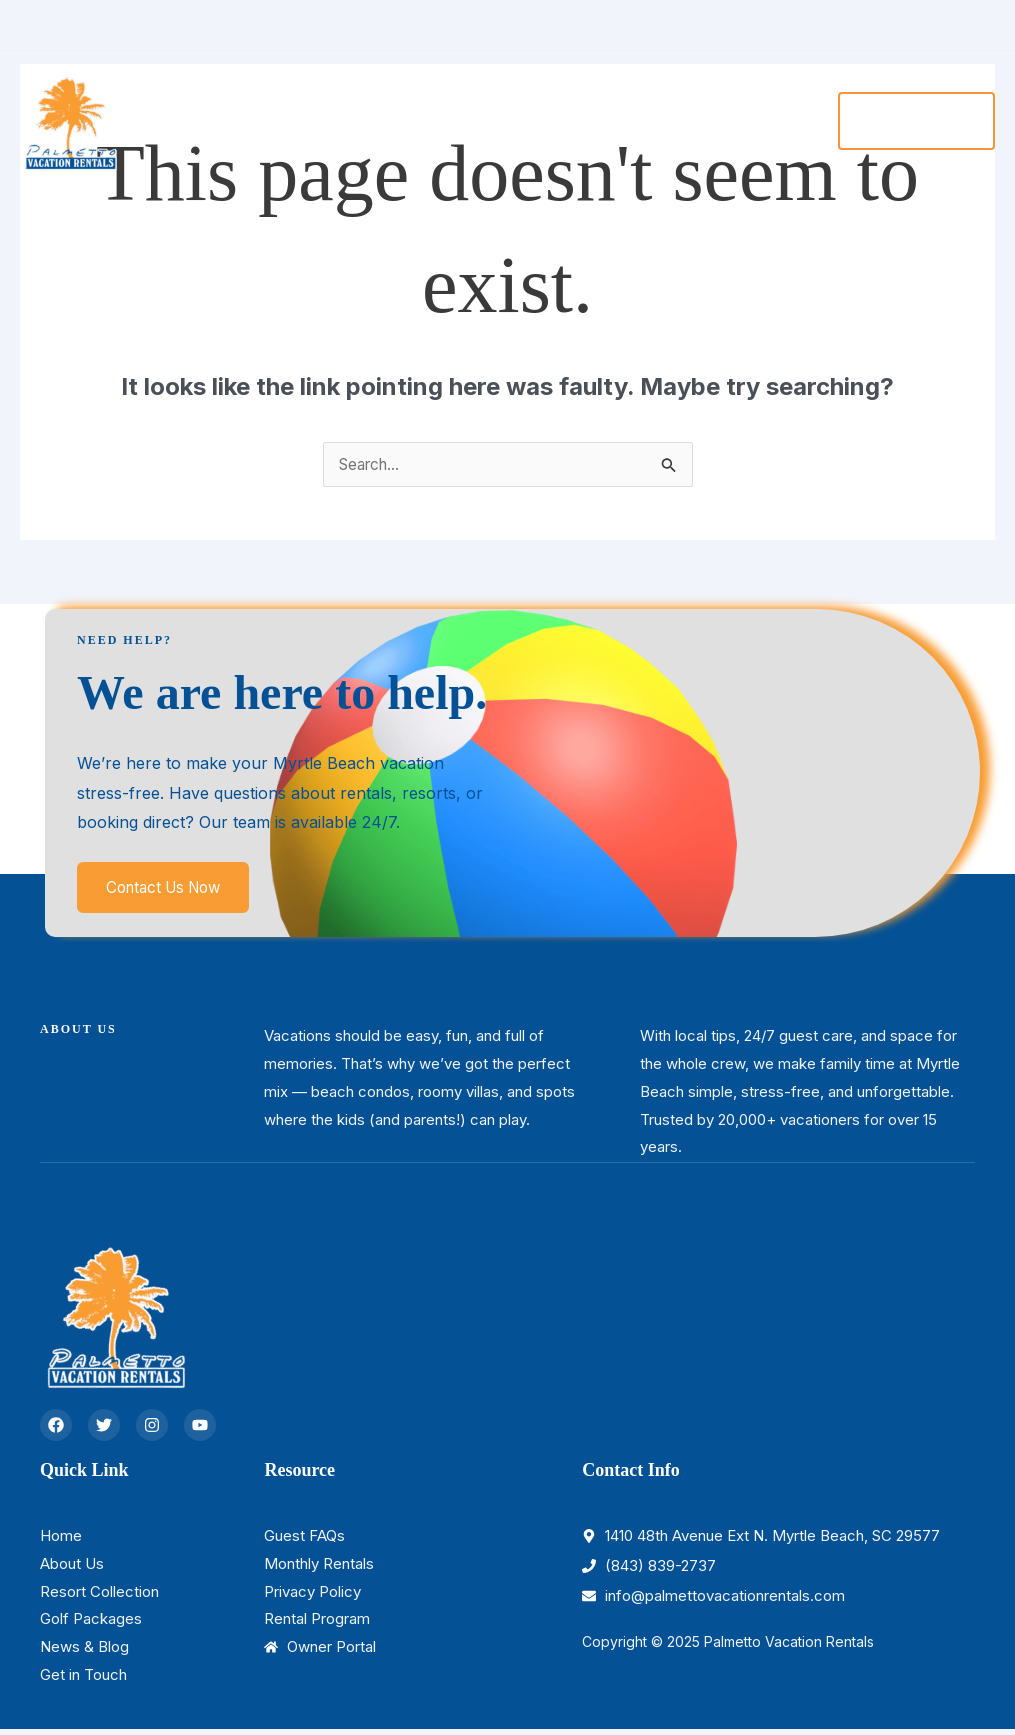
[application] (394, 117)
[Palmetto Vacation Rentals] (70, 115)
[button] (914, 117)
